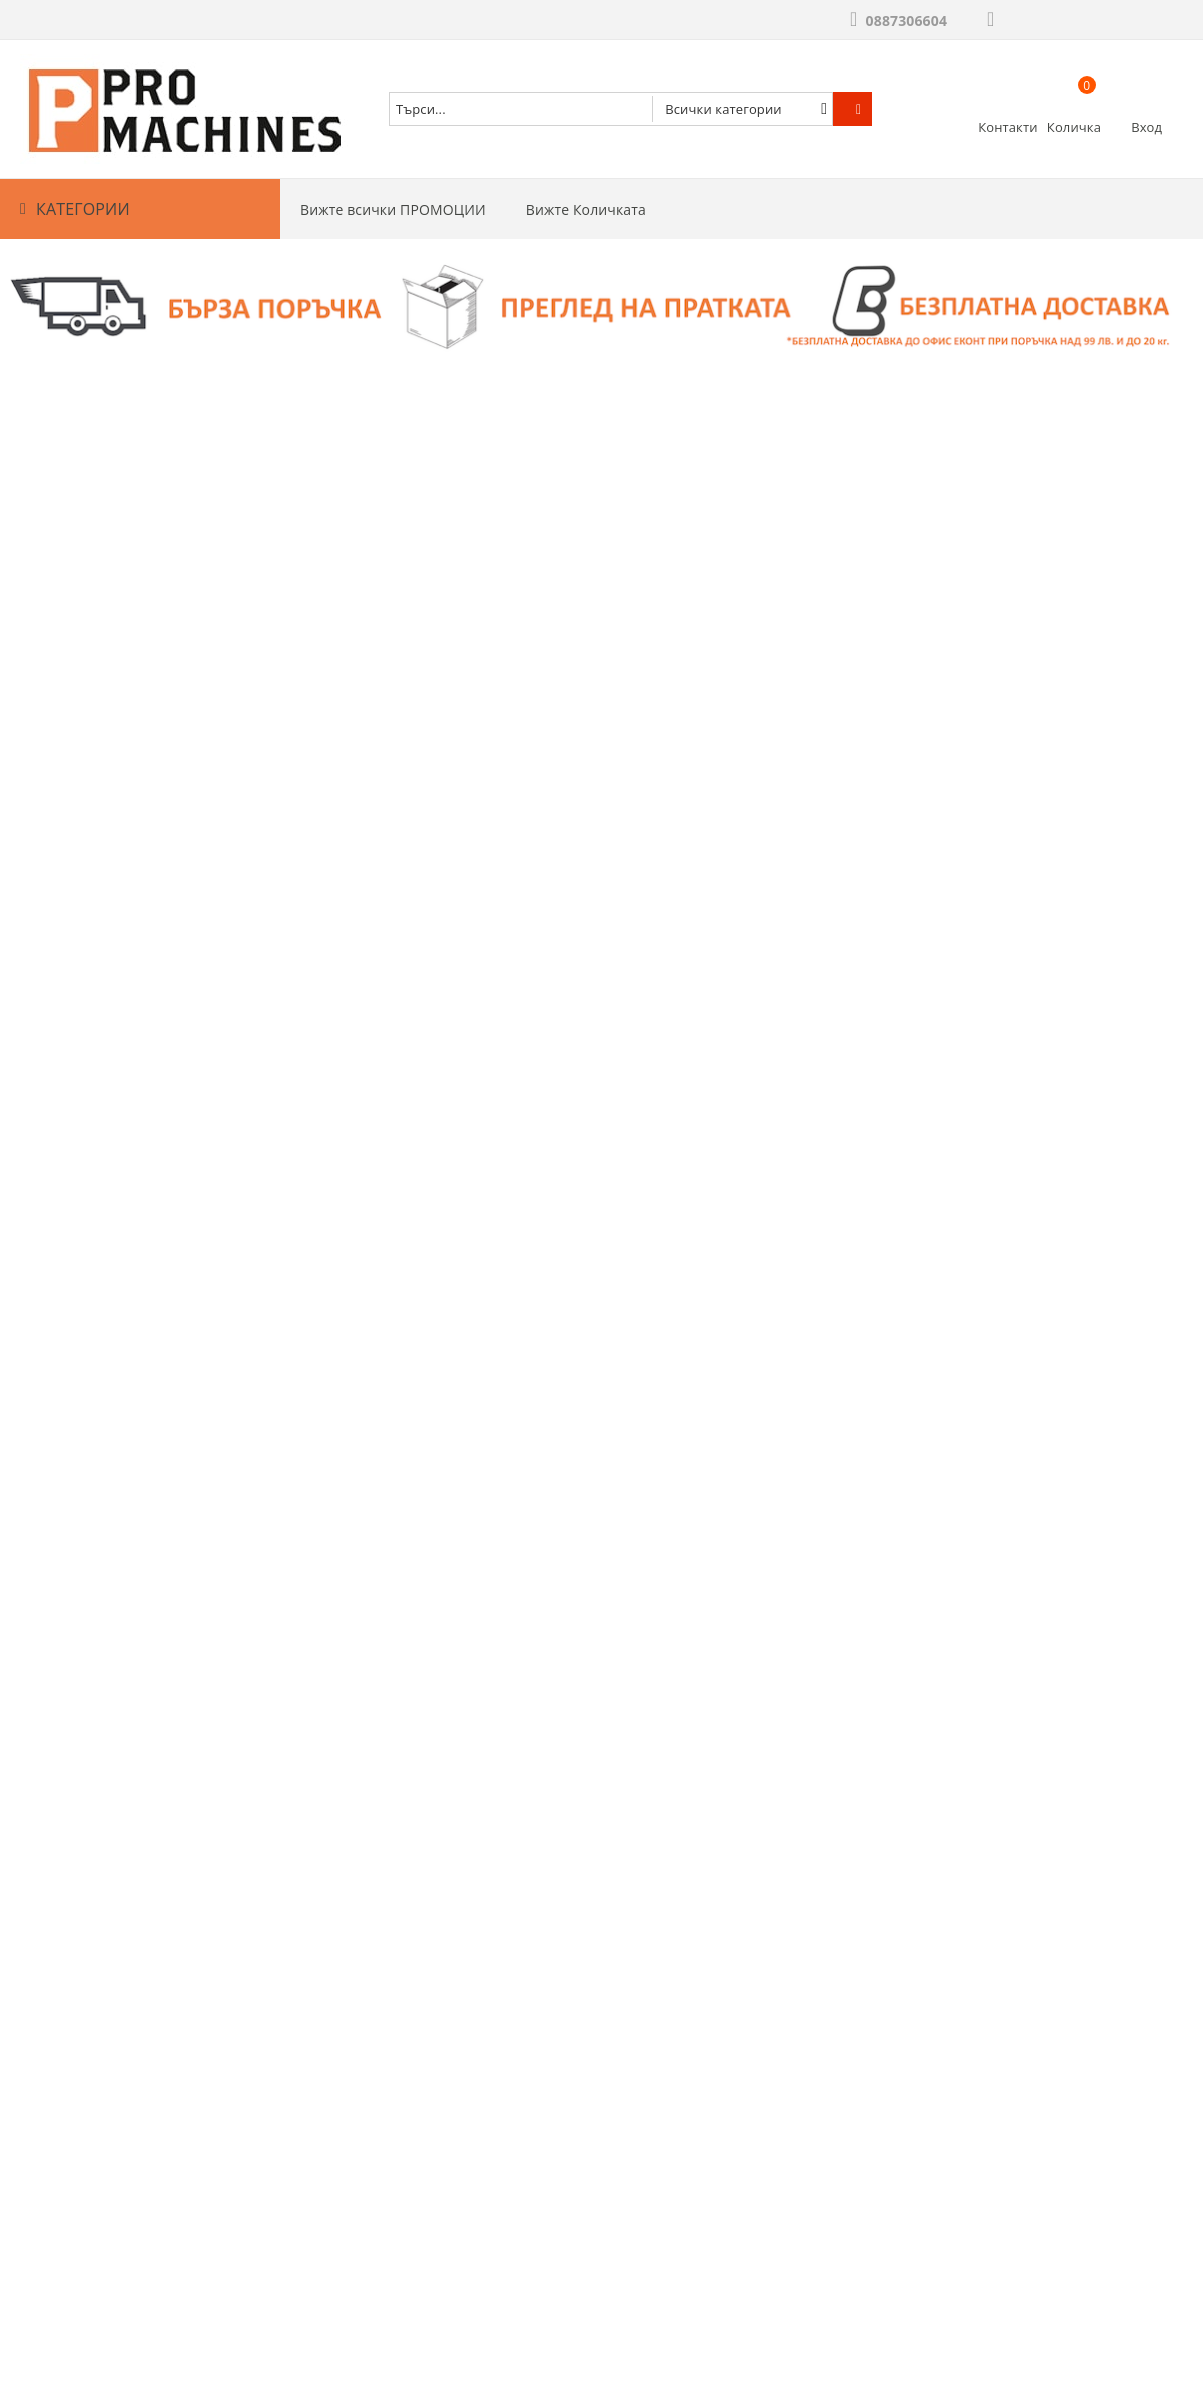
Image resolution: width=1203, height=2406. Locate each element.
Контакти (1007, 127)
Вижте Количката (586, 209)
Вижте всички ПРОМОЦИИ (393, 209)
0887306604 (906, 20)
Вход (1146, 127)
